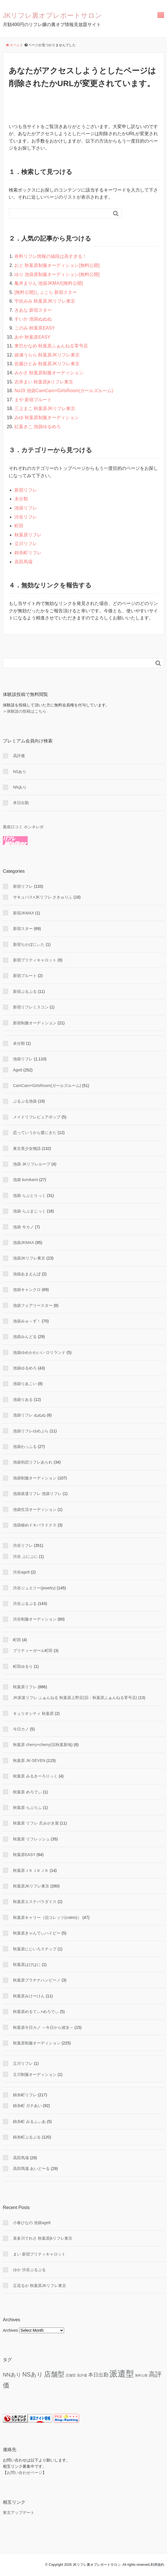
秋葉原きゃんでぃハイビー (36, 1933)
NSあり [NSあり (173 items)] (32, 2374)
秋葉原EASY (24, 1854)
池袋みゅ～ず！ (27, 1321)
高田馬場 (23, 561)
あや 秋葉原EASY (32, 337)
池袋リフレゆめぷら (31, 1431)
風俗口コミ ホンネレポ (23, 827)
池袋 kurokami (25, 1179)
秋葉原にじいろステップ (35, 1949)
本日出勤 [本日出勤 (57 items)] (98, 2375)
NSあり (19, 771)
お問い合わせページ (24, 2472)
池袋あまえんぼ (27, 1274)
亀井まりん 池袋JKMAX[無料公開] (48, 283)
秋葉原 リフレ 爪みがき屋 (36, 1823)
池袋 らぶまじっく (29, 1211)
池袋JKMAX (23, 1242)
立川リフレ (25, 543)
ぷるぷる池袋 (25, 1101)
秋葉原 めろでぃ (27, 1792)
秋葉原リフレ (28, 534)
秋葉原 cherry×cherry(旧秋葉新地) (43, 1744)
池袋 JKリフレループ (31, 1164)
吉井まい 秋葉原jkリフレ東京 (43, 381)
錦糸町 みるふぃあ (29, 2121)
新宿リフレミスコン (31, 1007)
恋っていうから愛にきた (35, 1132)
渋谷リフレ (25, 517)
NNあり (20, 787)
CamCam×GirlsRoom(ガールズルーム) (47, 1085)
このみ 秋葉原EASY (34, 328)
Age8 (17, 1070)
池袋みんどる (25, 1336)
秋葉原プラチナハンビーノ (36, 1980)
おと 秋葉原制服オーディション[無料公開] (56, 265)
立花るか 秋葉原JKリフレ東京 (39, 2285)
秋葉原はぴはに (27, 1964)
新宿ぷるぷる (25, 991)
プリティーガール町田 (33, 1650)
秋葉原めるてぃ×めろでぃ (36, 2011)
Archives (10, 2330)
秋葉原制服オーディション (36, 2043)
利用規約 (157, 2565)
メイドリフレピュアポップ (36, 1117)
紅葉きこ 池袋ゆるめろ (37, 426)
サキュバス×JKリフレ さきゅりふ (42, 897)
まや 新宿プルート (33, 399)
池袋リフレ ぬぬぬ (29, 1415)
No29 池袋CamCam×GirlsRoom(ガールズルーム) (63, 390)
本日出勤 (21, 802)
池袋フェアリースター (33, 1305)
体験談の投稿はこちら (26, 711)
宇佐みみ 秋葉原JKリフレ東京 (44, 301)
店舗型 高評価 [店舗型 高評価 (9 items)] (76, 2375)
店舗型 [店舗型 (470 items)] (54, 2374)
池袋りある (23, 1399)
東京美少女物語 (27, 1148)
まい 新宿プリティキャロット (39, 2254)
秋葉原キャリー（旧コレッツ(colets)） (47, 1917)
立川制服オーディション (35, 2074)
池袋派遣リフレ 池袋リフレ (37, 1493)
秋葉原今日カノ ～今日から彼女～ (43, 2027)
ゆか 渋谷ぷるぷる (29, 2269)
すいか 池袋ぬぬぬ (33, 319)
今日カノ (21, 1729)
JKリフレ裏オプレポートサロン (52, 15)
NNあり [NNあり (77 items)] (12, 2375)
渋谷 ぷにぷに (25, 1556)
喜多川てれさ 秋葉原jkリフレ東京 (42, 2238)
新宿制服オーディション (35, 1023)
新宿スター (23, 928)
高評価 (19, 755)
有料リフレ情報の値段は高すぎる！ (50, 256)
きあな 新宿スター (33, 310)
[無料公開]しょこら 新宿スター (45, 292)
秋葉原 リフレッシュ (31, 1839)
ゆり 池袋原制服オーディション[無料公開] (56, 274)
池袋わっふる (25, 1446)
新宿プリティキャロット (35, 960)
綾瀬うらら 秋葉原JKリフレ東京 (47, 354)
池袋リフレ (25, 508)
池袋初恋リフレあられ (33, 1462)
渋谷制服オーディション (35, 1619)
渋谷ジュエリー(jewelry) (34, 1588)
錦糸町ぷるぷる (27, 2137)
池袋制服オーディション (35, 1478)
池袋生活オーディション (35, 1509)
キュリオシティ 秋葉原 (33, 1713)
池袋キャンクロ (27, 1289)
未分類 (21, 498)
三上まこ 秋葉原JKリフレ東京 (44, 408)
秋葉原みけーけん (29, 1996)
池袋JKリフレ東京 (29, 1258)
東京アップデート (18, 2512)
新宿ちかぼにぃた (29, 944)
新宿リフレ (25, 490)
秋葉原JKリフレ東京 (31, 1886)
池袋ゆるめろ (25, 1368)
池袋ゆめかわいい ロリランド (39, 1352)
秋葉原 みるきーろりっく (35, 1776)
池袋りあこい (25, 1383)
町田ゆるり (23, 1666)
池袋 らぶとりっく (29, 1195)
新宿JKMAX (23, 913)
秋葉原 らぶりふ (27, 1807)
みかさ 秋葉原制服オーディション (48, 372)
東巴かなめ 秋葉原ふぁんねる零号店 (51, 345)
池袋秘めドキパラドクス (35, 1525)
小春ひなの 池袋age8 (32, 2222)
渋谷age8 (21, 1572)
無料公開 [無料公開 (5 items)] (141, 2375)
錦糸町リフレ (28, 552)
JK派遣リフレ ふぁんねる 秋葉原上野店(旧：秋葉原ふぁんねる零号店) (75, 1697)
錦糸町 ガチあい (27, 2105)
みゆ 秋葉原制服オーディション (46, 417)
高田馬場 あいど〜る (31, 2168)
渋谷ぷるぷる (25, 1603)
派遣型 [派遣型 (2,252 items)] (121, 2373)
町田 (18, 525)
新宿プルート (25, 975)
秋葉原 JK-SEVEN (29, 1760)
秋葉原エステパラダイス (35, 1901)
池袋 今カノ (23, 1227)
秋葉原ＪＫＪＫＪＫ (31, 1870)
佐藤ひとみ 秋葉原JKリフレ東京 (47, 363)
